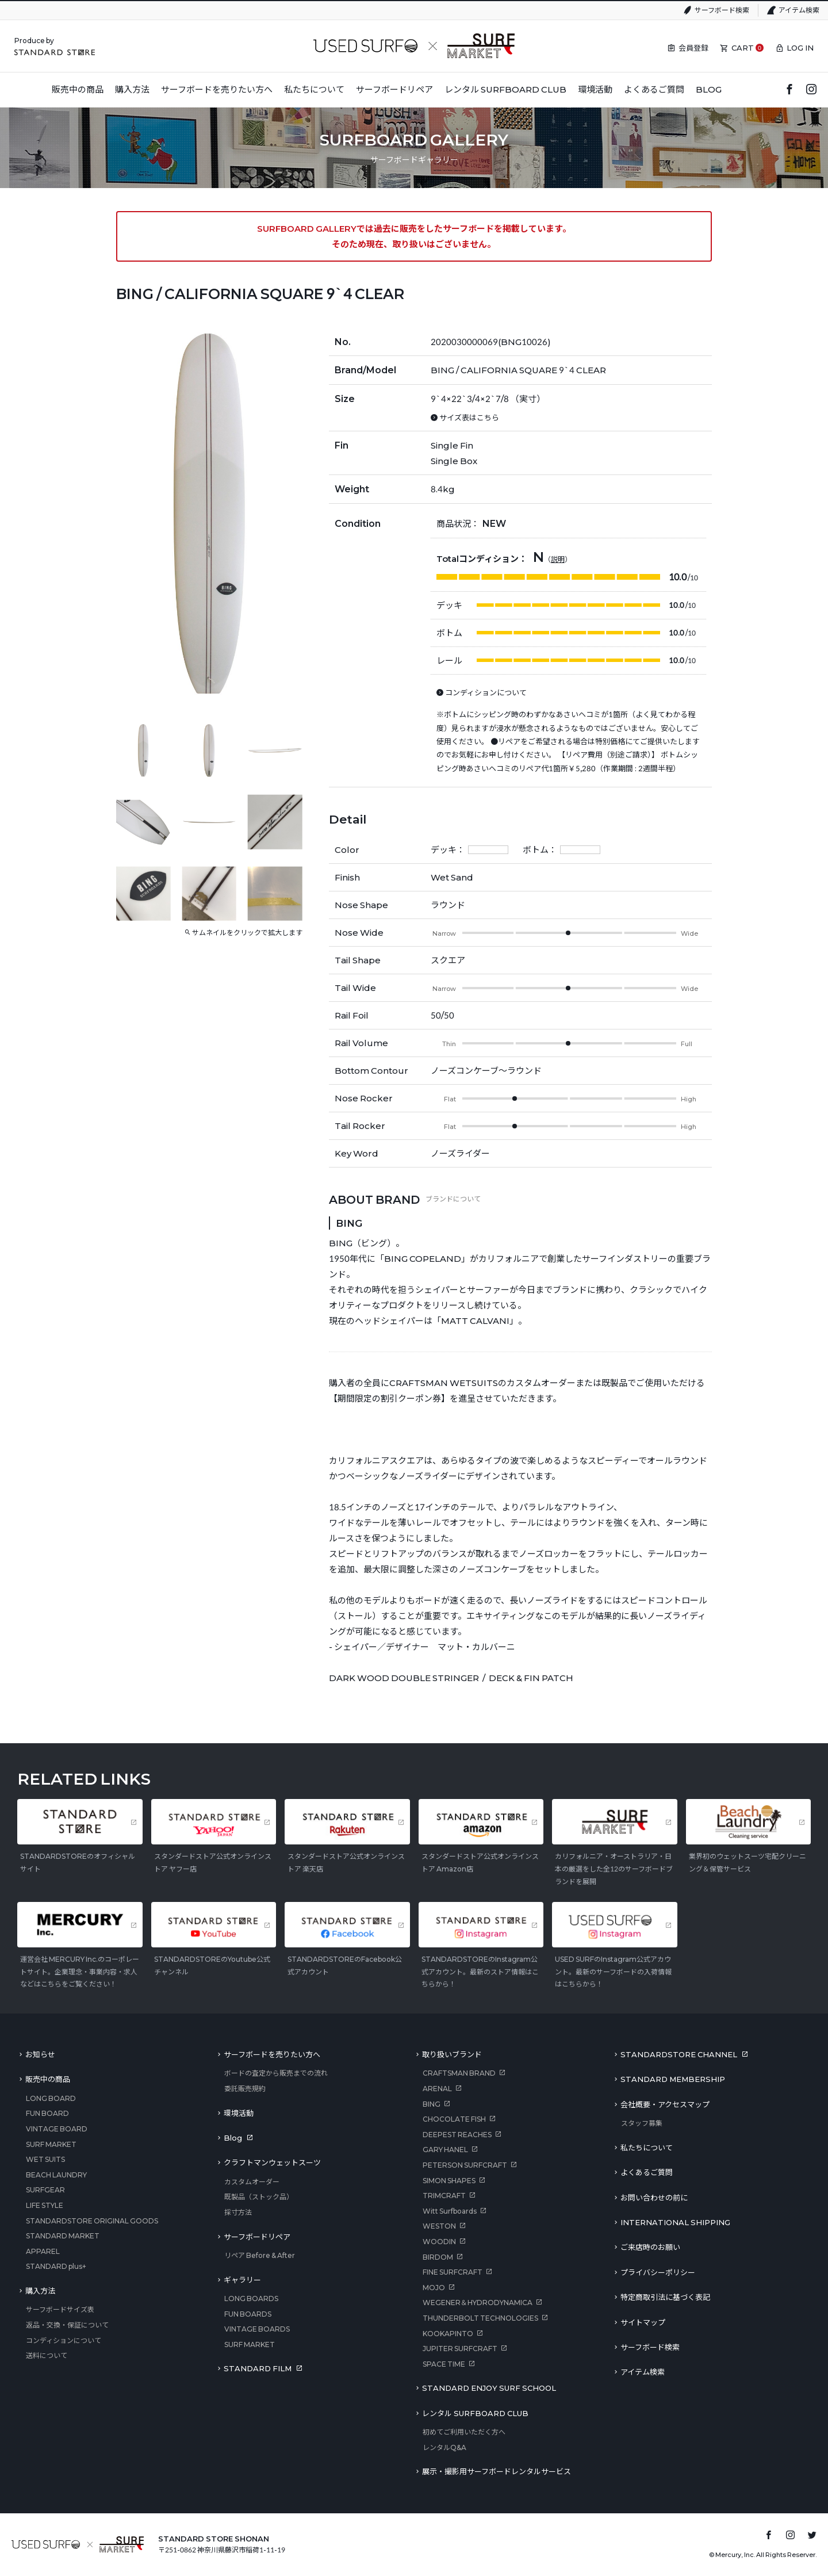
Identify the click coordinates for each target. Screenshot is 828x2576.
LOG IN (800, 47)
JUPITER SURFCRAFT (460, 2348)
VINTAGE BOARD (56, 2129)
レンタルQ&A (444, 2447)
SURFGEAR (45, 2189)
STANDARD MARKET (62, 2235)
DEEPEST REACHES (457, 2134)
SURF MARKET (51, 2144)
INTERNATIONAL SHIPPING (675, 2222)
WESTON (439, 2226)
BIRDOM (438, 2257)
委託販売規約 (245, 2088)
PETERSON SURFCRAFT (465, 2165)
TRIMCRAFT (444, 2195)
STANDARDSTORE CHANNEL (678, 2054)
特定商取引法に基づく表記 (665, 2297)
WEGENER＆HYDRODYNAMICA (477, 2302)
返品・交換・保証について (67, 2325)
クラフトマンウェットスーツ (272, 2162)
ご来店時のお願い (650, 2247)
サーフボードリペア (257, 2236)
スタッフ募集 (641, 2123)
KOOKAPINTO (448, 2333)
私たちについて (646, 2147)
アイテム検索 (799, 10)
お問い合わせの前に (654, 2197)
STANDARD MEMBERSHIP (672, 2079)
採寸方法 (238, 2212)
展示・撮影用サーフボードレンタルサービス (496, 2471)
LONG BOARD (51, 2098)
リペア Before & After (259, 2255)
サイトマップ (642, 2322)
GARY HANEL (445, 2149)
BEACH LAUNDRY (56, 2175)
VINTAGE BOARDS (257, 2329)
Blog (233, 2137)
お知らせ (40, 2054)
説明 (558, 559)
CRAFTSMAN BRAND (459, 2073)
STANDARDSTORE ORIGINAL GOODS (92, 2221)
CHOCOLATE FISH (454, 2119)
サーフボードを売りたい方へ (272, 2054)
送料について (46, 2355)
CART (742, 47)
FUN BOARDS (247, 2314)
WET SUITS (45, 2159)
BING (431, 2104)
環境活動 (239, 2113)
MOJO (434, 2287)
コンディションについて (63, 2340)
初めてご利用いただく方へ (464, 2432)
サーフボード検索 (722, 10)
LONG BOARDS (251, 2298)
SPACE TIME (444, 2364)
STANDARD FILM (258, 2368)
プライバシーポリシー (657, 2272)
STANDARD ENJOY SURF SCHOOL (489, 2388)
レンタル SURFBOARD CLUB (475, 2413)
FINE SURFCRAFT (452, 2272)
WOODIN (439, 2241)
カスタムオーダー (251, 2181)
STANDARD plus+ (56, 2266)
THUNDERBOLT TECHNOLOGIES (480, 2318)
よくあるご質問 (646, 2172)
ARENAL (437, 2088)
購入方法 (40, 2290)
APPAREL (43, 2251)
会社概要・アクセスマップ (665, 2104)
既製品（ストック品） (258, 2196)
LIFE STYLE (44, 2205)
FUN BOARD (47, 2113)
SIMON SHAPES (449, 2180)
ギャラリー (242, 2279)
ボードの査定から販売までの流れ (276, 2073)
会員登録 (693, 47)
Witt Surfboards (450, 2211)
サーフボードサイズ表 (60, 2309)
